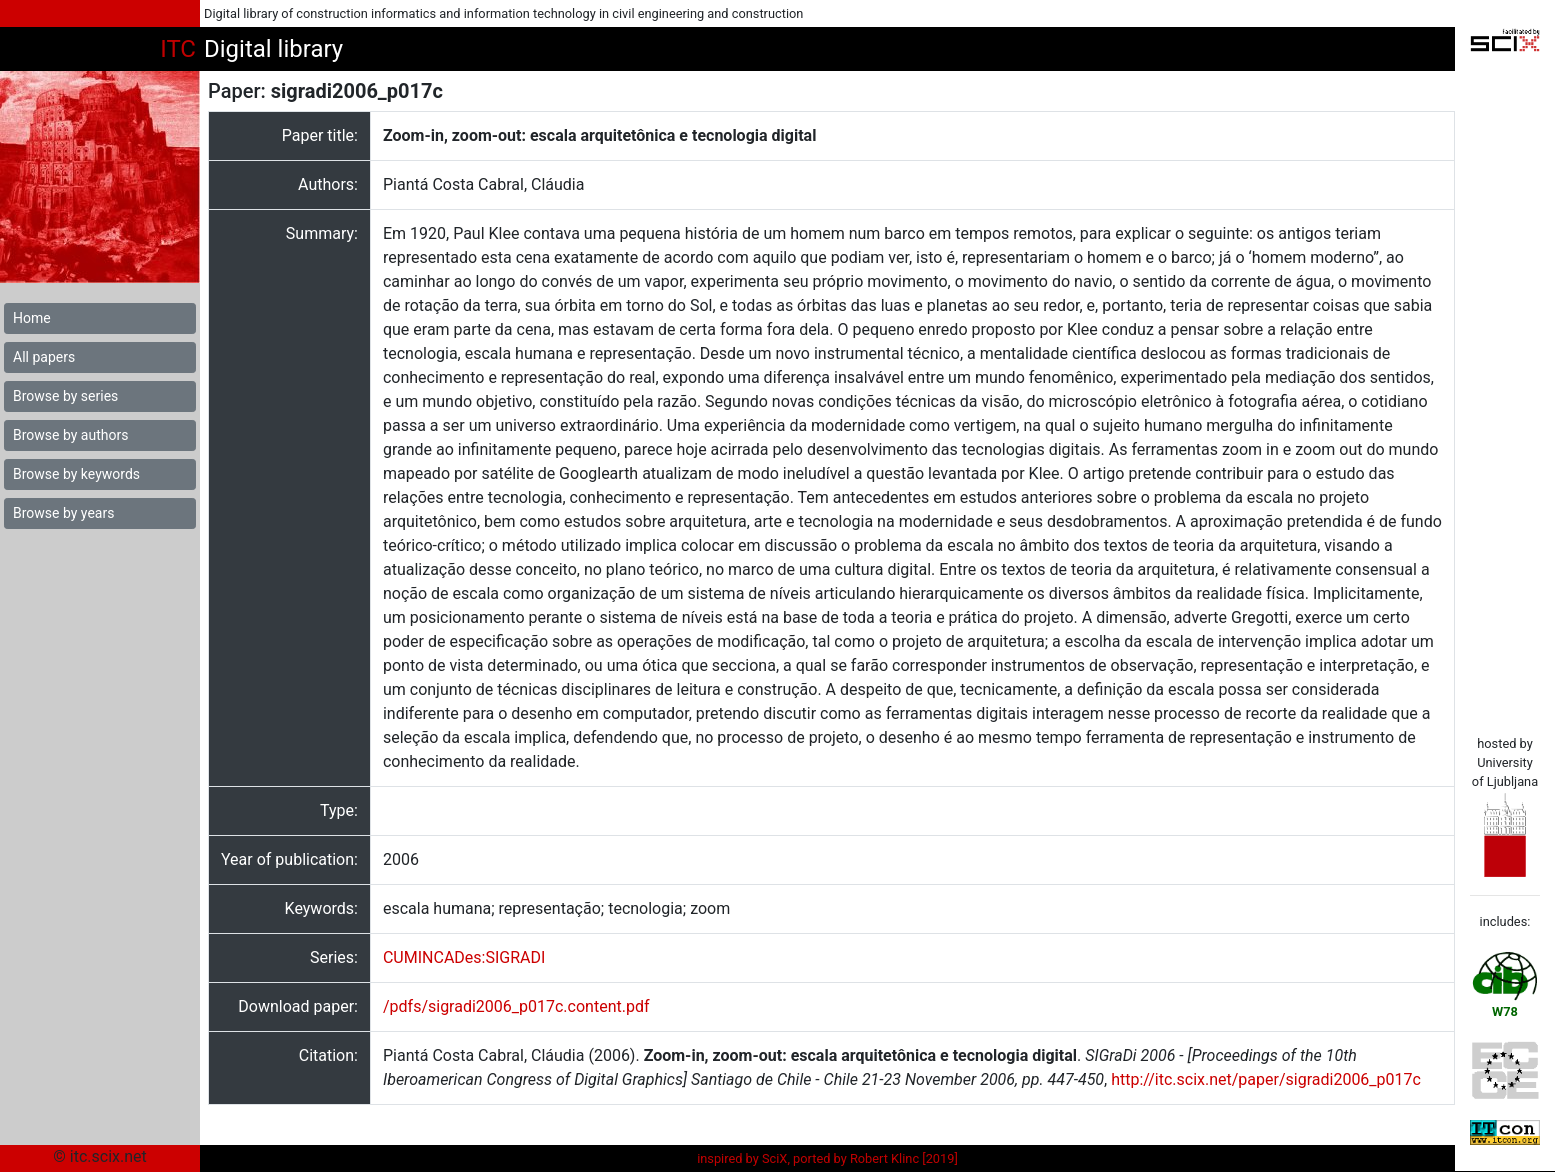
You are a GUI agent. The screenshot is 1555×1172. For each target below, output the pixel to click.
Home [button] (32, 318)
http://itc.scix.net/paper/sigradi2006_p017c (1266, 1079)
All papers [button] (44, 357)
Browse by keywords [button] (76, 474)
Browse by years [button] (63, 513)
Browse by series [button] (65, 396)
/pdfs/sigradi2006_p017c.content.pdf (516, 1006)
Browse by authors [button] (70, 435)
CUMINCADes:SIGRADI (464, 957)
